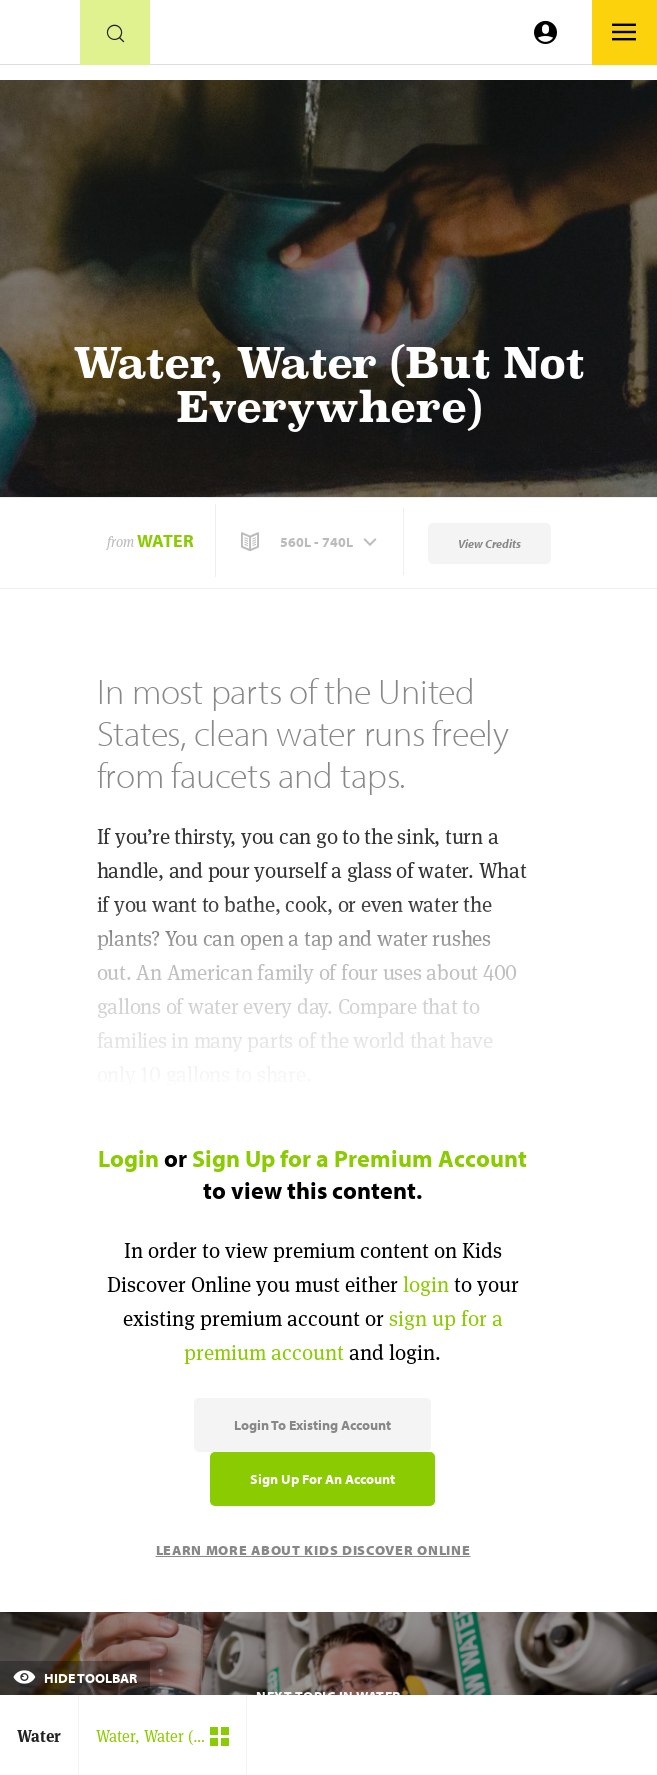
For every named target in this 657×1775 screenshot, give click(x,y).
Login (128, 1158)
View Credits (489, 543)
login (426, 1284)
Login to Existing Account (312, 1425)
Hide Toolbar (75, 1678)
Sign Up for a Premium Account (359, 1158)
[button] (311, 542)
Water (165, 540)
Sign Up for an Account (322, 1479)
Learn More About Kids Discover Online (313, 1550)
